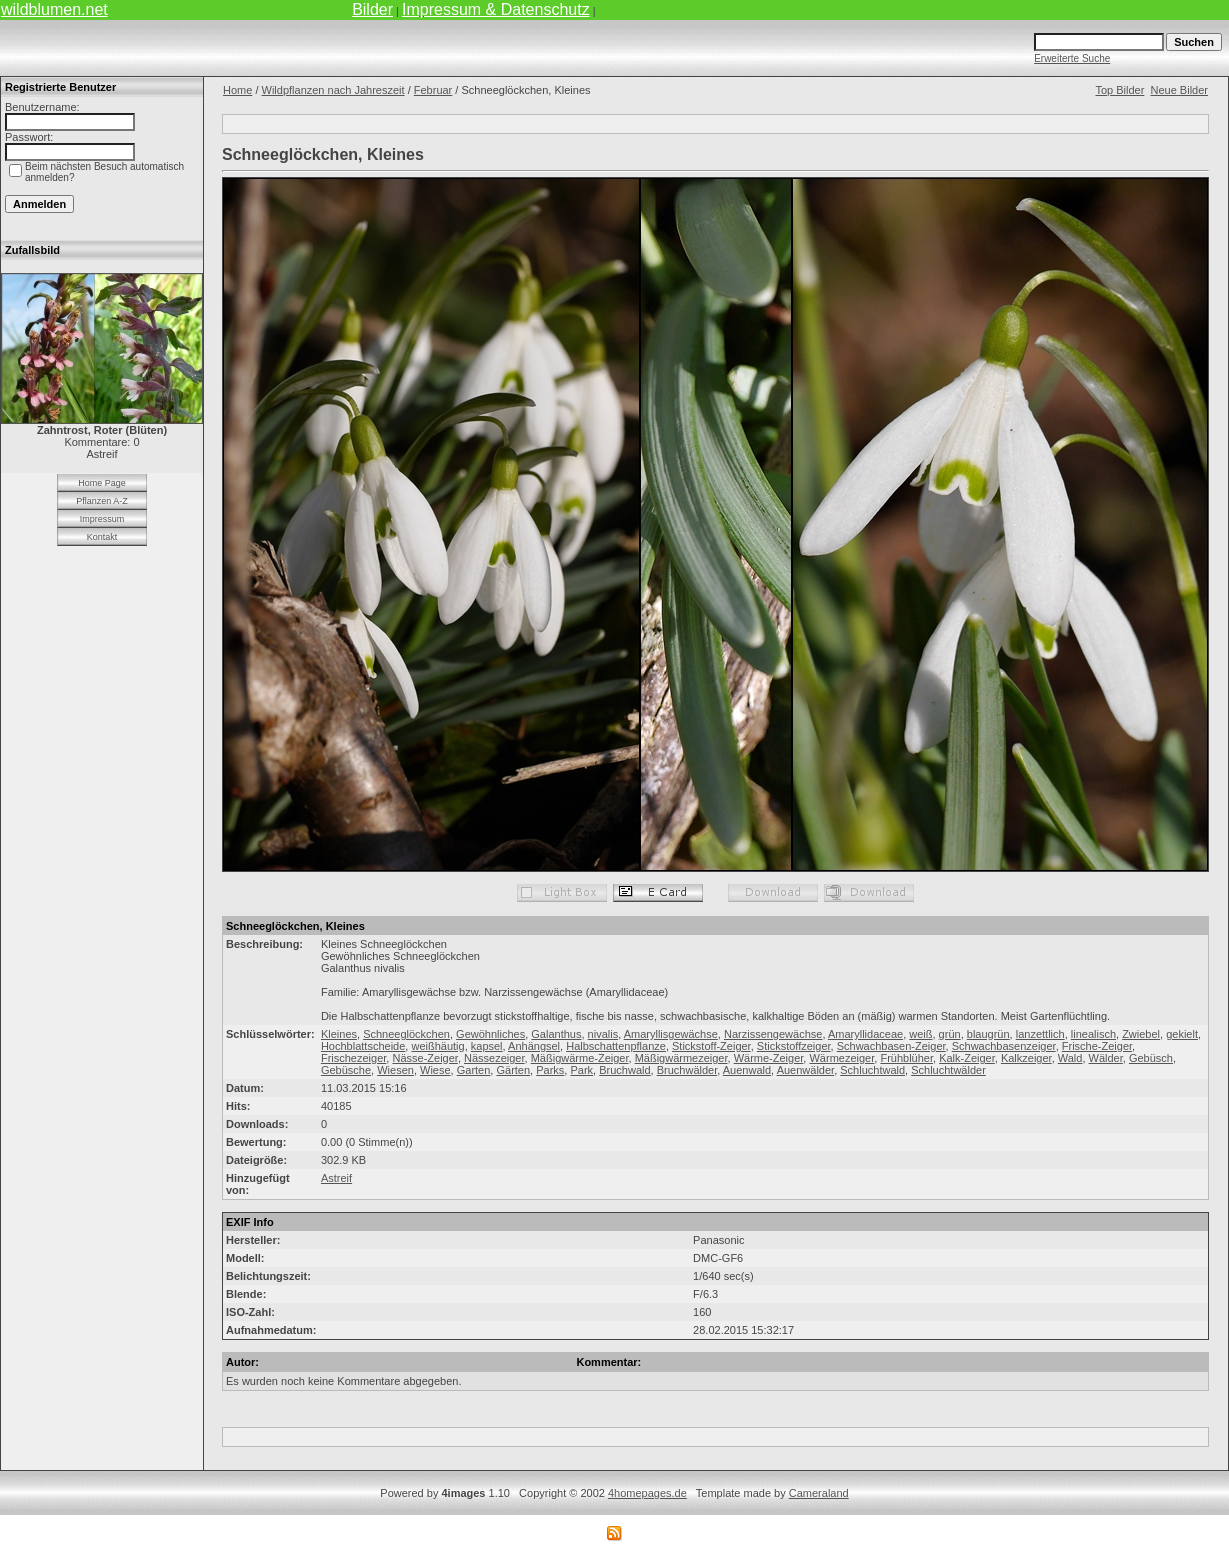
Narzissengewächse (773, 1034)
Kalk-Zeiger (967, 1058)
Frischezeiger (353, 1058)
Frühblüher (906, 1058)
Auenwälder (806, 1070)
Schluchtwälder (948, 1070)
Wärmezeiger (841, 1058)
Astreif (336, 1178)
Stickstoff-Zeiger (711, 1046)
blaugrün (988, 1034)
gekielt (1182, 1034)
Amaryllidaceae (865, 1034)
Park (581, 1070)
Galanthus (556, 1034)
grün (950, 1034)
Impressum (102, 519)
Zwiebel (1141, 1034)
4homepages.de (647, 1493)
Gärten (513, 1070)
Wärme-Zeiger (769, 1058)
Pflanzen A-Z (102, 501)
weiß (920, 1034)
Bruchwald (624, 1070)
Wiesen (395, 1070)
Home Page (102, 483)
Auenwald (747, 1070)
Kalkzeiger (1026, 1058)
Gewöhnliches (490, 1034)
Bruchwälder (687, 1070)
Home (237, 90)
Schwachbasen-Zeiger (891, 1046)
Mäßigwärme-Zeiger (580, 1058)
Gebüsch (1151, 1058)
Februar (433, 90)
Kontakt (102, 537)
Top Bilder (1119, 90)
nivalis (603, 1034)
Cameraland (819, 1493)
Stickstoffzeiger (794, 1046)
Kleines (339, 1034)
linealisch (1093, 1034)
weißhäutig (437, 1046)
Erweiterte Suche (1072, 58)
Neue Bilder (1179, 90)
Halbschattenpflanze (616, 1046)
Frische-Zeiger (1097, 1046)
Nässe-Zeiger (424, 1058)
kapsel (487, 1046)
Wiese (435, 1070)
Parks (550, 1070)
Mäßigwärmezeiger (681, 1058)
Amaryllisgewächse (671, 1034)
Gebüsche (346, 1070)
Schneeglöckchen (406, 1034)
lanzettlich (1040, 1034)
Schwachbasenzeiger (1004, 1046)
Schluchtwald (872, 1070)
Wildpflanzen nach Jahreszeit (333, 90)
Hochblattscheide (363, 1046)
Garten (474, 1070)
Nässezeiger (494, 1058)
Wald (1070, 1058)
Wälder (1106, 1058)
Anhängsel (534, 1046)
